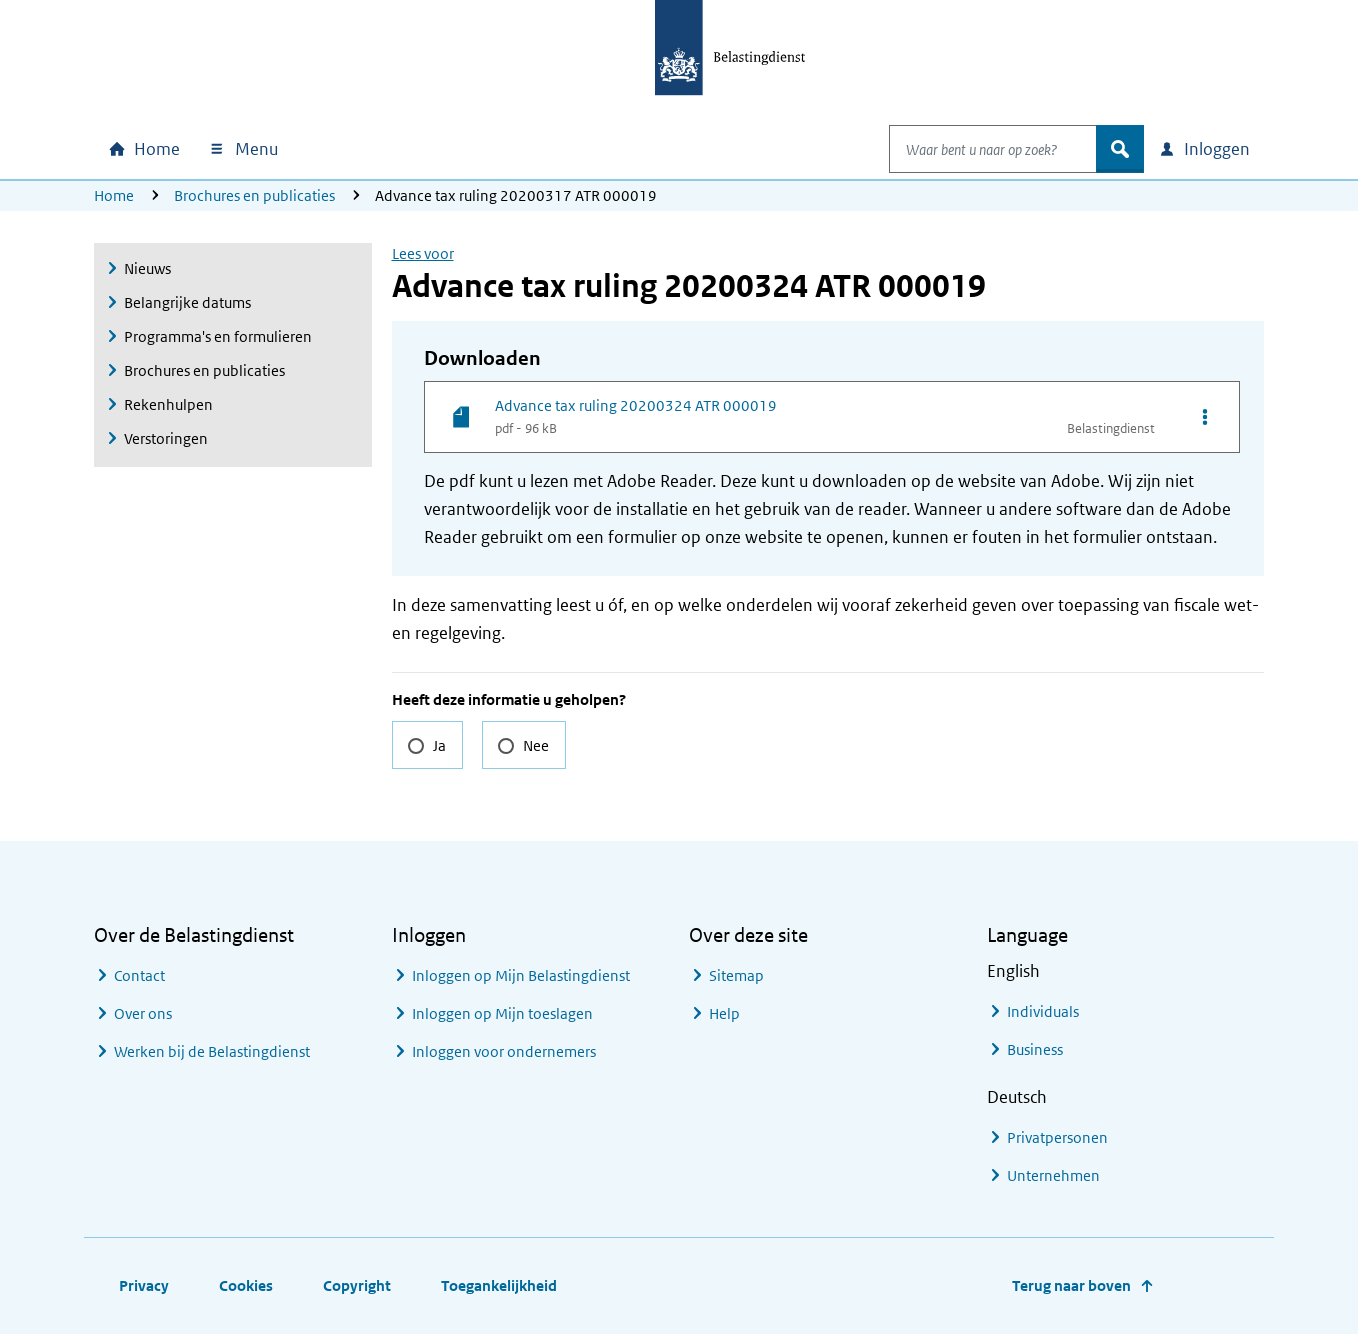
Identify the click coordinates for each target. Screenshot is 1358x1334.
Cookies (246, 1285)
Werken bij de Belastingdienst (212, 1051)
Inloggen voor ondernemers (504, 1051)
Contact (139, 975)
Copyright (357, 1285)
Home (114, 195)
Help (724, 1013)
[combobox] (972, 149)
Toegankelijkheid (499, 1285)
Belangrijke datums (187, 302)
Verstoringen (166, 438)
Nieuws (147, 268)
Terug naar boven (1071, 1285)
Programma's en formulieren (218, 336)
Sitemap (736, 975)
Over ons (143, 1013)
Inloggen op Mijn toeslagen (502, 1013)
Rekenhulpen (168, 404)
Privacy (144, 1285)
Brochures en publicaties (254, 195)
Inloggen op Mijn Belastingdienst (521, 975)
